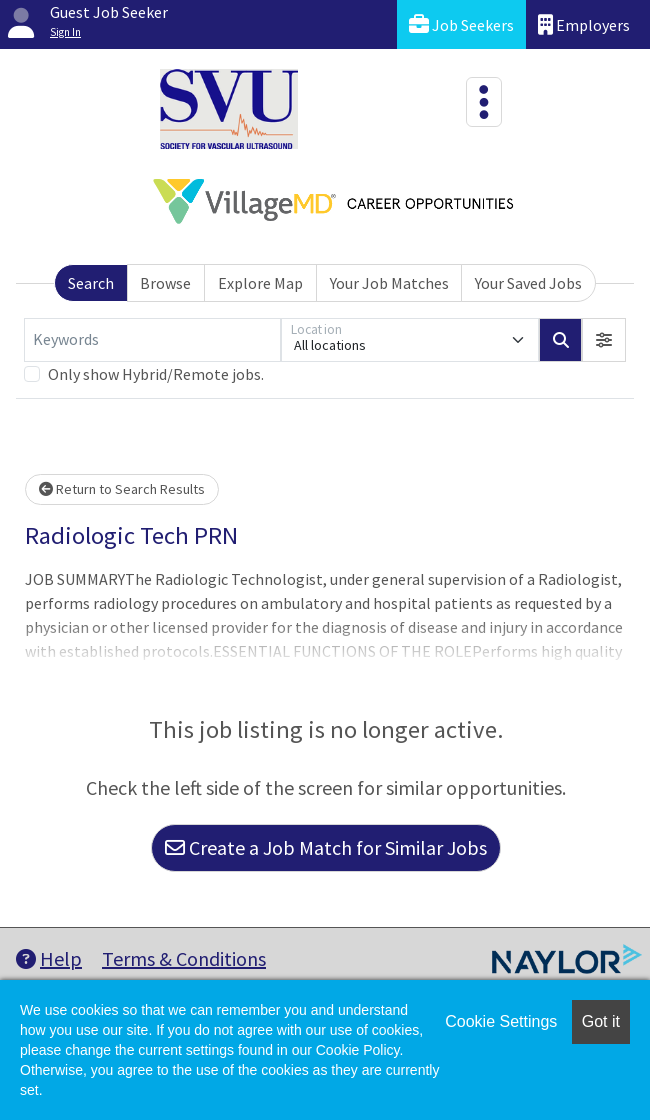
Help (49, 958)
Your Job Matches (389, 283)
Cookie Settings (501, 1021)
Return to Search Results (122, 489)
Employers (584, 24)
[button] (604, 340)
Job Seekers (461, 24)
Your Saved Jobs (528, 283)
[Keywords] (152, 340)
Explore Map (260, 283)
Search (91, 283)
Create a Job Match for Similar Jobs (326, 847)
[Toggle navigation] (484, 102)
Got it (601, 1021)
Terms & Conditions (184, 958)
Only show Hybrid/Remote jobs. (156, 374)
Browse (165, 283)
